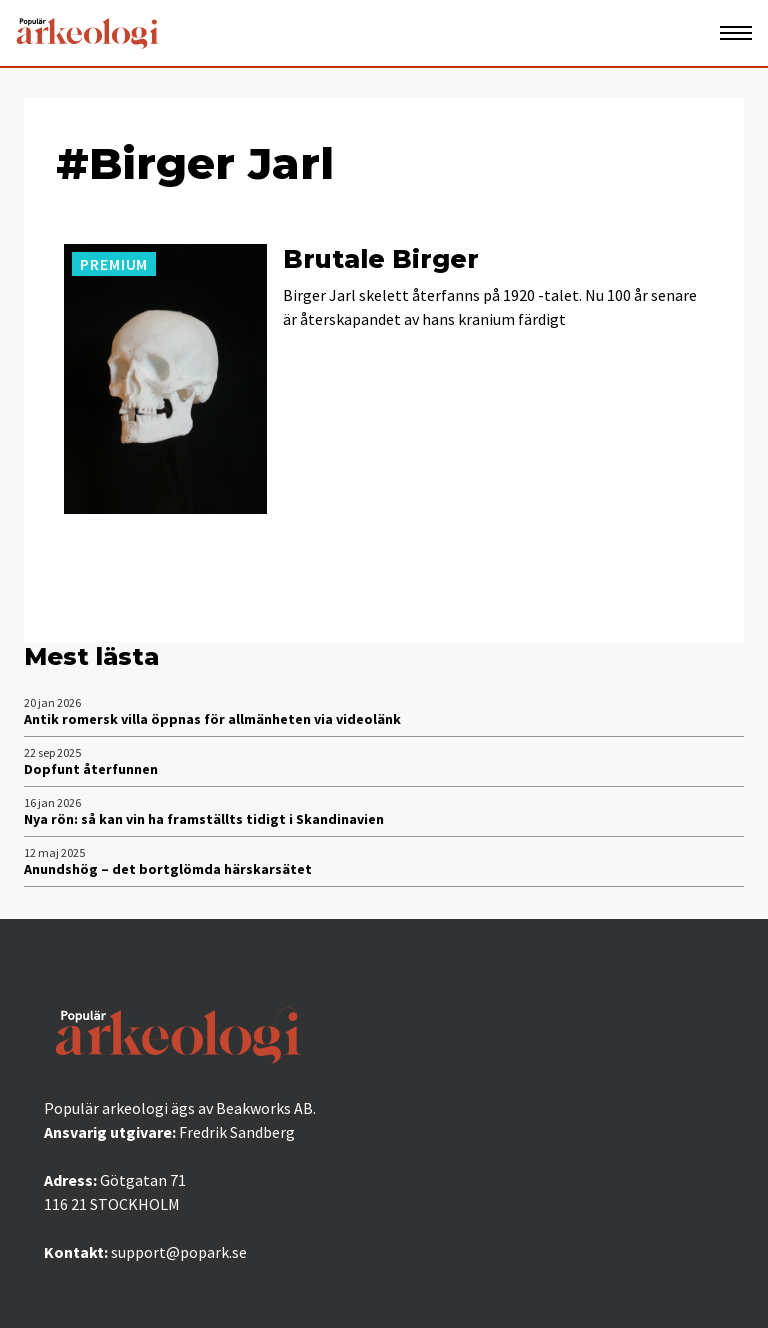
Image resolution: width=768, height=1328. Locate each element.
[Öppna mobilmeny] (736, 33)
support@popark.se (179, 1252)
